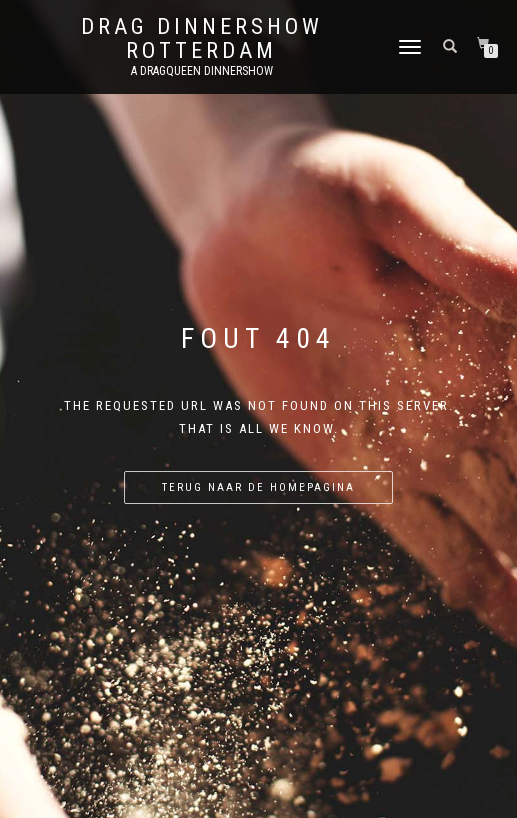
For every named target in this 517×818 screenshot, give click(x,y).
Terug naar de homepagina (258, 487)
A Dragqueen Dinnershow (202, 71)
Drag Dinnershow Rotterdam (202, 39)
